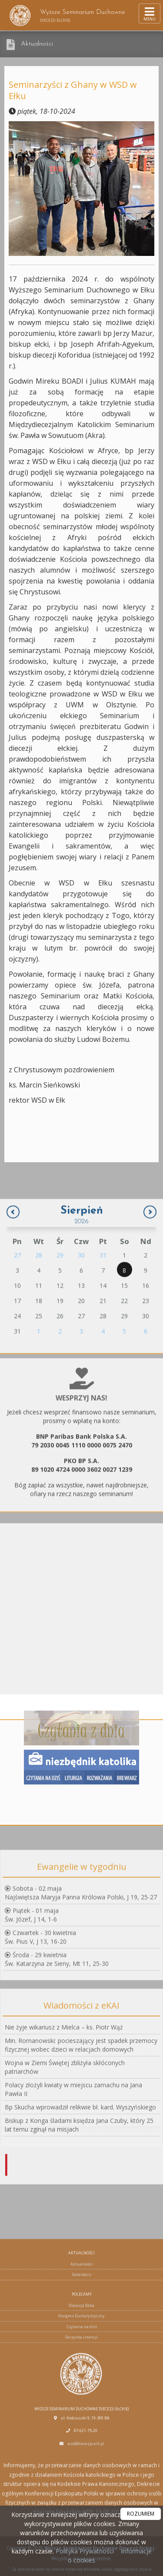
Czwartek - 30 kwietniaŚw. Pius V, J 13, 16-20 (40, 1994)
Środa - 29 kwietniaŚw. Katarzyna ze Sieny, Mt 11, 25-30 (57, 2016)
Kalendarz (81, 2449)
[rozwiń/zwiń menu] (149, 13)
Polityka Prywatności (84, 2551)
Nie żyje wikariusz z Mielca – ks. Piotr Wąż (64, 2096)
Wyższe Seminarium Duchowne (67, 15)
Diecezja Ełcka (81, 2480)
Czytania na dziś (82, 2501)
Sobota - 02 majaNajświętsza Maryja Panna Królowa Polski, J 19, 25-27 (81, 1949)
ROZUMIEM (140, 2513)
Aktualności (37, 44)
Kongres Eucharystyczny (81, 2490)
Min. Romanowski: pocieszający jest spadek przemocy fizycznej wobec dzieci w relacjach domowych (81, 2113)
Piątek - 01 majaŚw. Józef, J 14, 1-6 (32, 1971)
